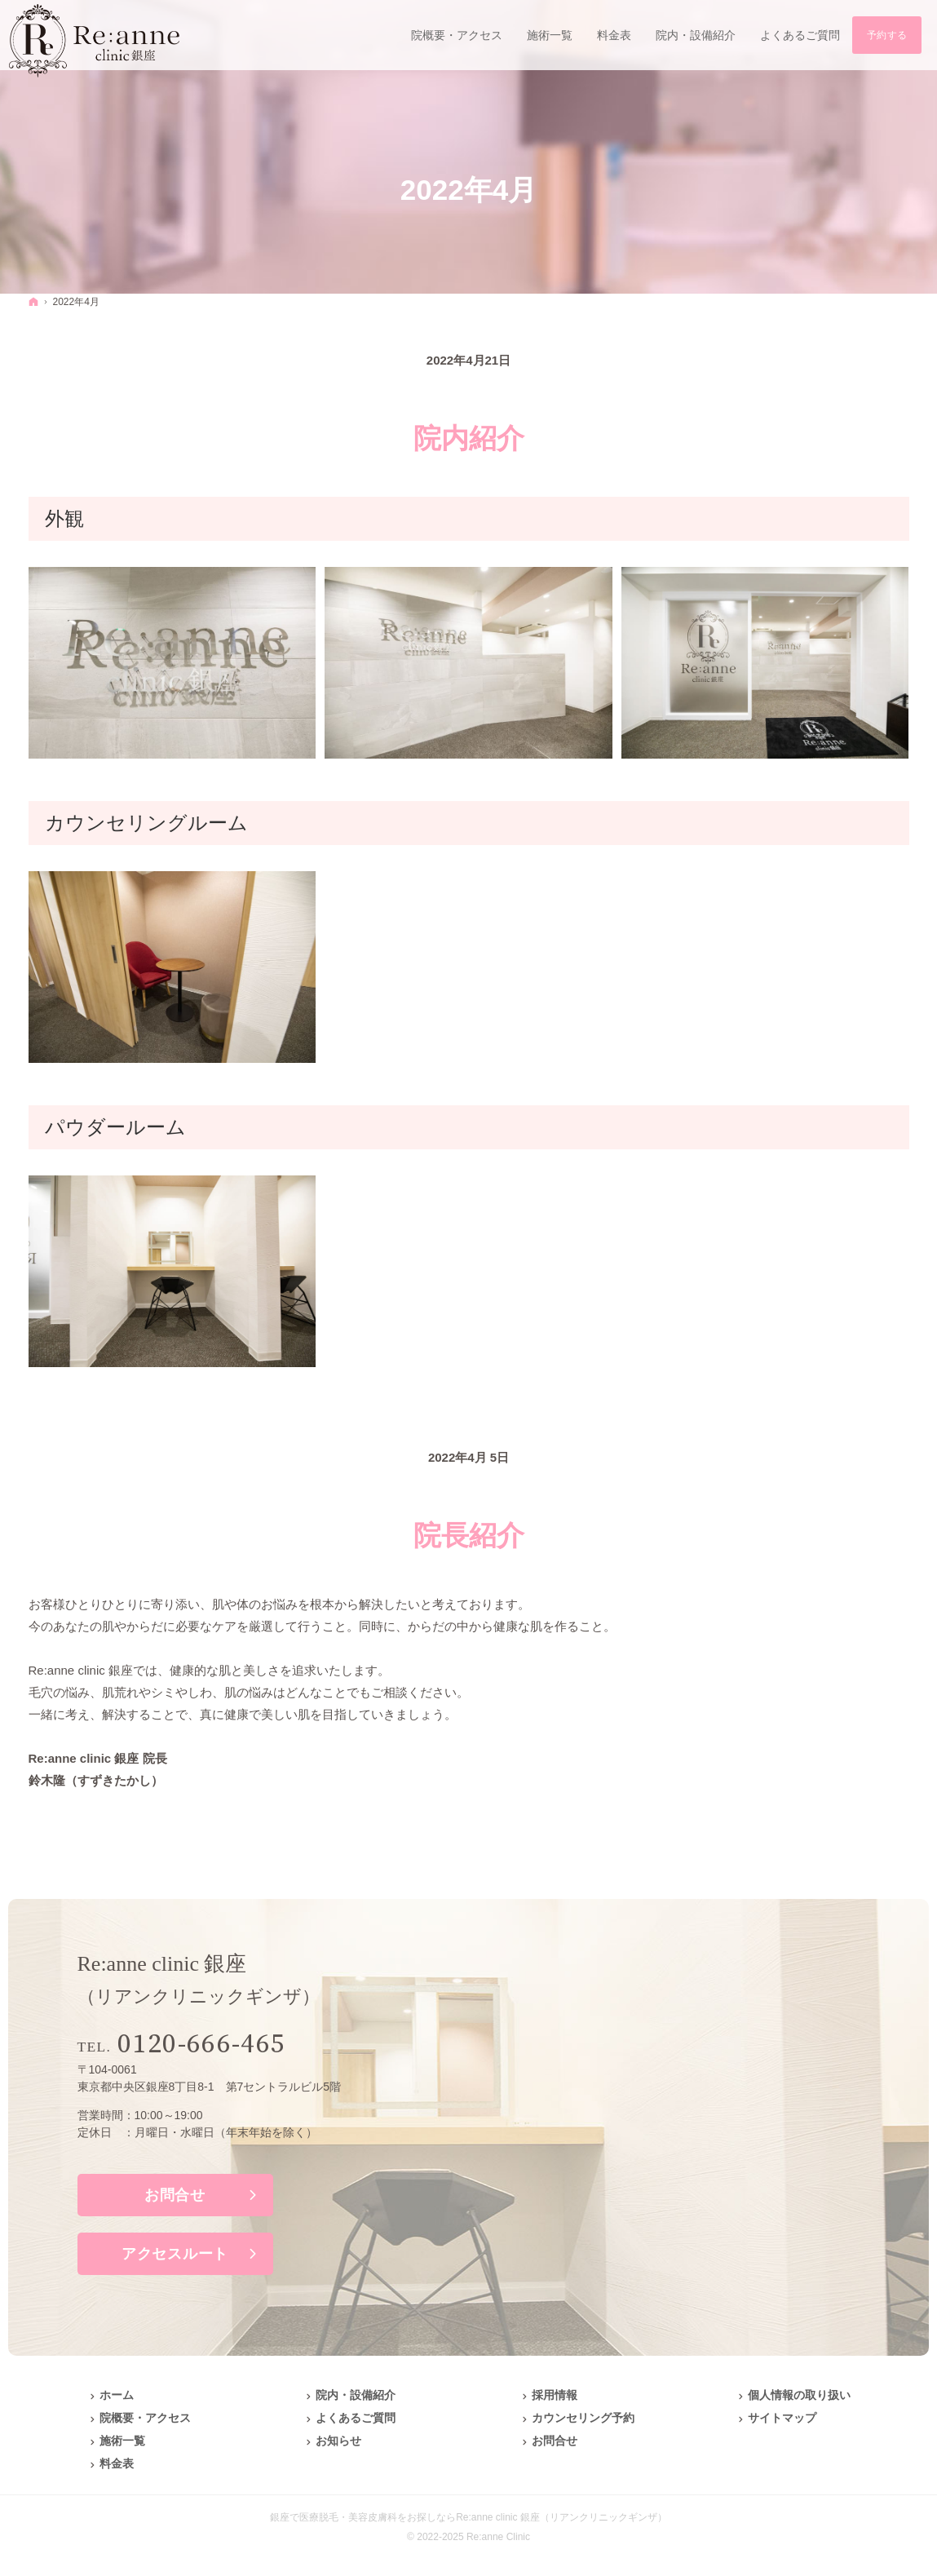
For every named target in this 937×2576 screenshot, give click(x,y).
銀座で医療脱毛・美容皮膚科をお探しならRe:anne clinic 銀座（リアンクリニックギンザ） (468, 2517)
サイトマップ (782, 2417)
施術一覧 (122, 2440)
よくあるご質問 (356, 2417)
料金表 (116, 2463)
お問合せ (175, 2195)
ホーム (116, 2394)
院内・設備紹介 (356, 2394)
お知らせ (338, 2440)
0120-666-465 (201, 2044)
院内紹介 (468, 438)
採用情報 (554, 2394)
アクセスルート (175, 2254)
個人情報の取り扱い (799, 2394)
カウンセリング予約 (583, 2417)
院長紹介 (468, 1535)
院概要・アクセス (145, 2417)
